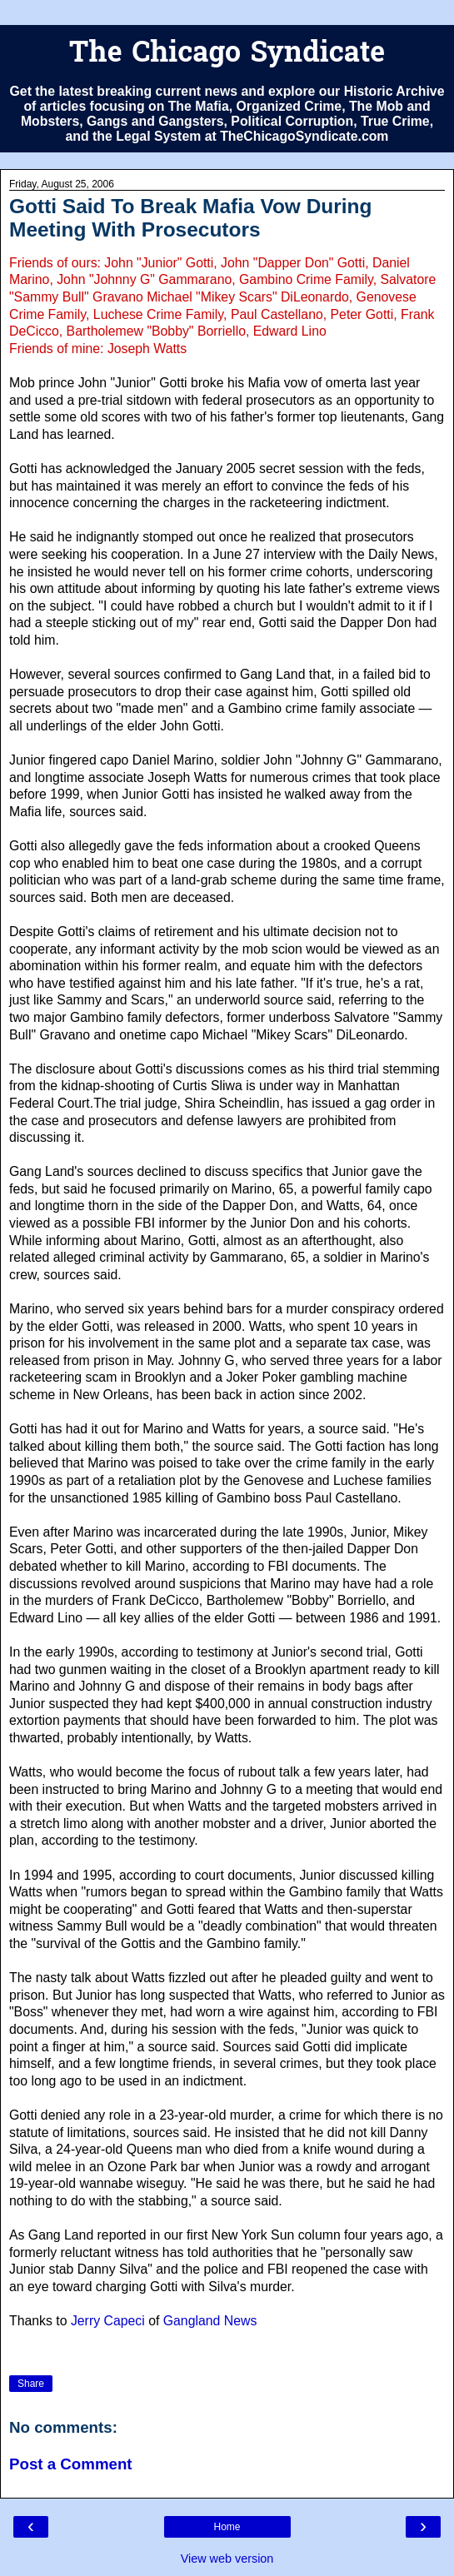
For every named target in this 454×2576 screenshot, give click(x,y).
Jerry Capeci (108, 2321)
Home (226, 2527)
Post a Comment (70, 2464)
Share (30, 2383)
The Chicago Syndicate (227, 54)
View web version (227, 2558)
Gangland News (210, 2321)
